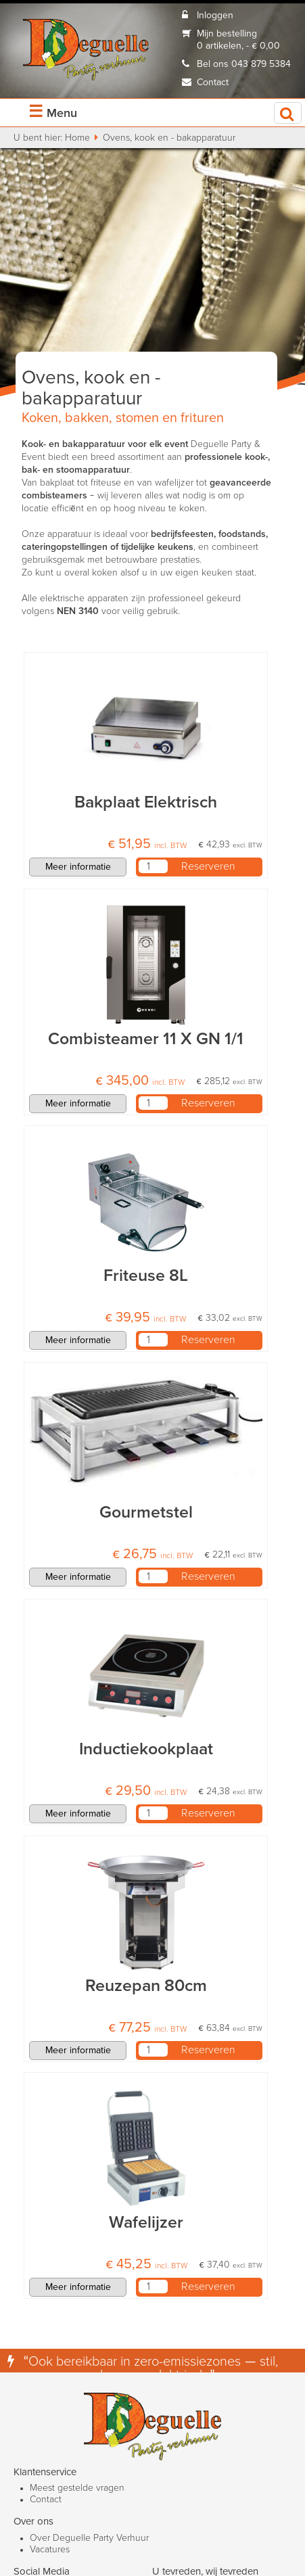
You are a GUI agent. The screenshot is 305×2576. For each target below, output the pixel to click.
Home (77, 138)
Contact (213, 82)
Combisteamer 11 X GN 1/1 (145, 1039)
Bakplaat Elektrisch (145, 802)
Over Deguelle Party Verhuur (89, 2538)
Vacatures (50, 2549)
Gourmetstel (146, 1512)
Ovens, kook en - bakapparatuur (169, 138)
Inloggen (215, 15)
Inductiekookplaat (146, 1749)
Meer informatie (78, 867)
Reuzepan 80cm (146, 1985)
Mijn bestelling (227, 34)
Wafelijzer (146, 2222)
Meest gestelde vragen (77, 2488)
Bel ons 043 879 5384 (244, 64)
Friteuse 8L (145, 1275)
